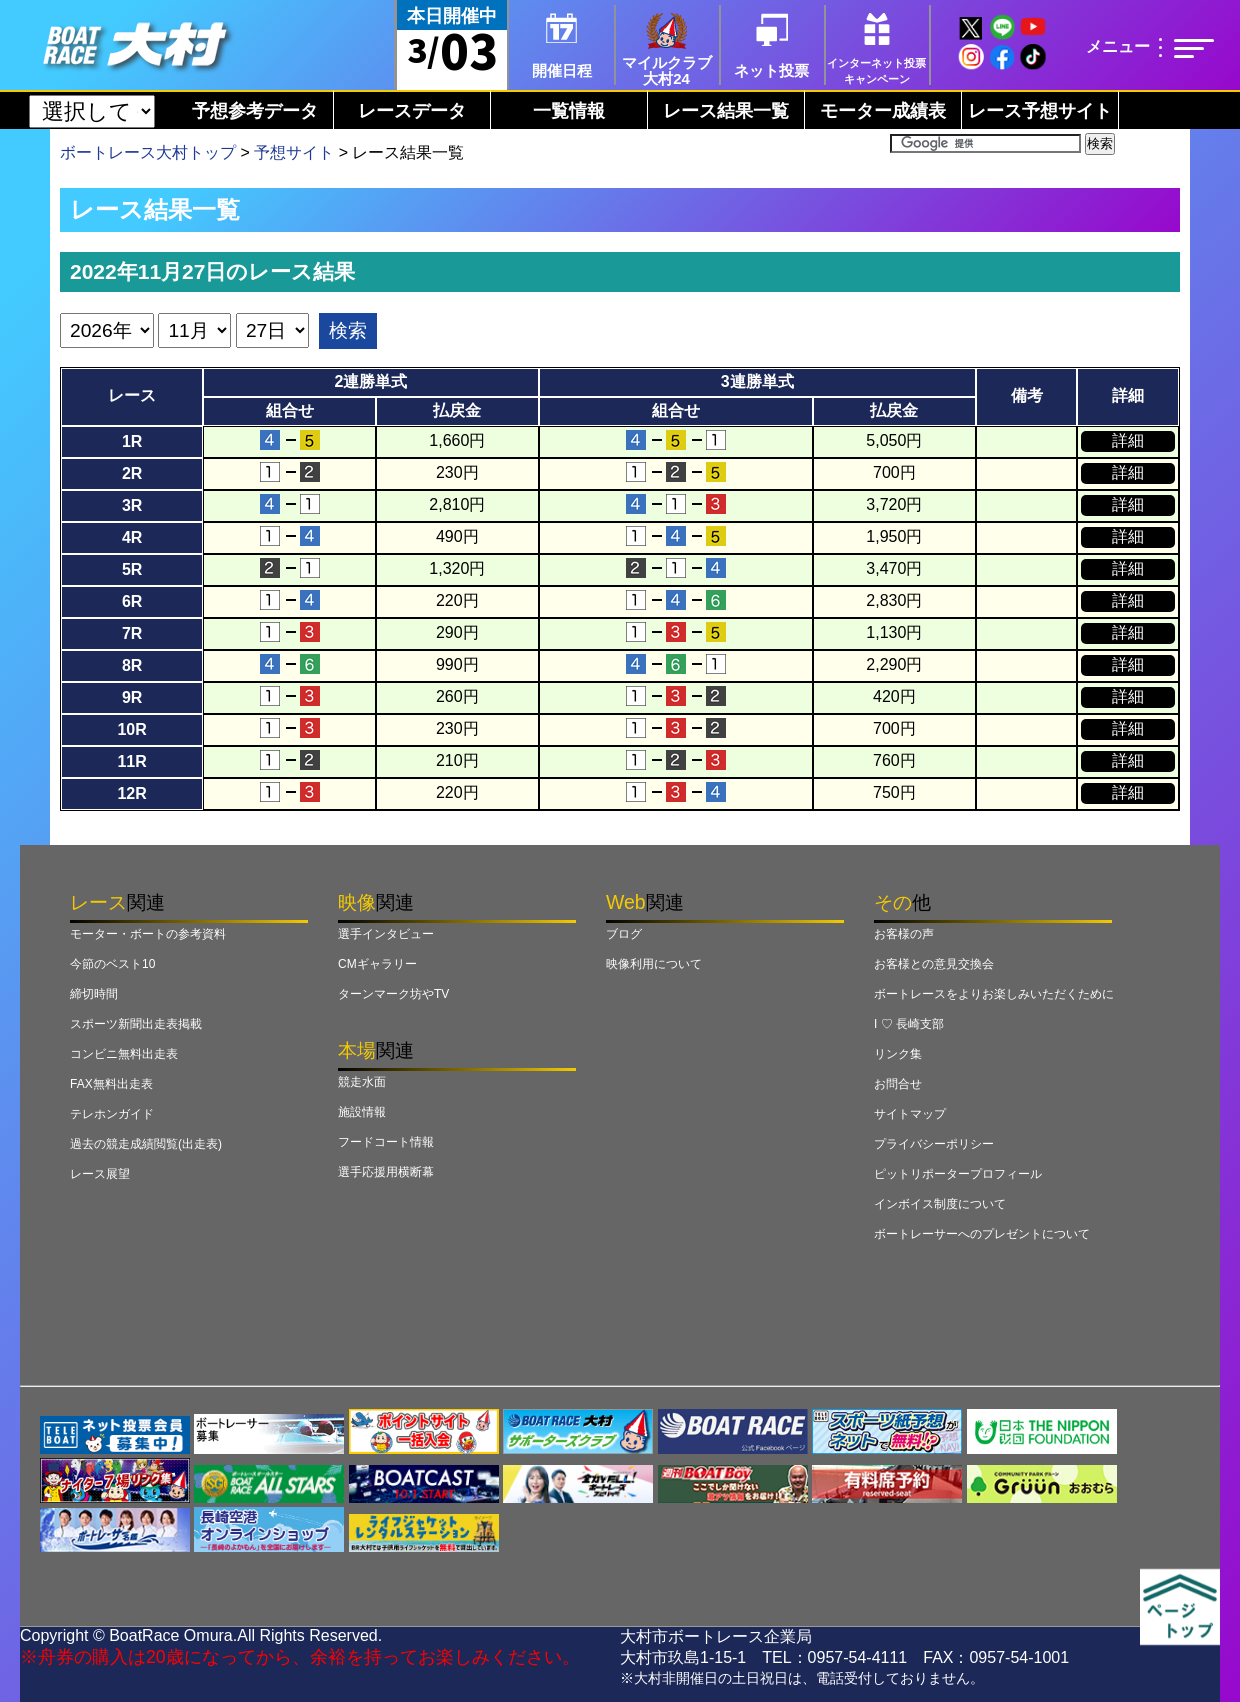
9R (132, 697)
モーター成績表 (883, 111)
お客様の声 (904, 934)
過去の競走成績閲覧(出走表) (146, 1144)
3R (132, 505)
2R (132, 473)
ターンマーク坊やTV (393, 994)
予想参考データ (255, 111)
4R (132, 537)
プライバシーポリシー (934, 1144)
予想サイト (294, 152)
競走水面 (362, 1082)
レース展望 (100, 1174)
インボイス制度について (940, 1204)
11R (131, 761)
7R (132, 633)
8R (132, 665)
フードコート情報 (386, 1142)
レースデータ (412, 111)
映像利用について (654, 964)
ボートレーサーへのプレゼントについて (982, 1234)
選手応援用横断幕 (386, 1172)
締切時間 (94, 994)
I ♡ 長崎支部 (909, 1024)
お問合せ (898, 1084)
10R (131, 729)
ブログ (624, 934)
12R (131, 793)
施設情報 (362, 1112)
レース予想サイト (1040, 111)
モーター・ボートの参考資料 (148, 934)
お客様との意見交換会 (934, 964)
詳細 (1128, 440)
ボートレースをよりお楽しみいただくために (994, 994)
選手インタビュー (386, 934)
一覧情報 (569, 111)
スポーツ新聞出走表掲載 (136, 1024)
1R (132, 441)
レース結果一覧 (726, 111)
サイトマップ (910, 1114)
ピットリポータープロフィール (958, 1174)
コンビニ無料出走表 (124, 1054)
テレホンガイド (112, 1114)
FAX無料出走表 (111, 1084)
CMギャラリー (377, 964)
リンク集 (898, 1054)
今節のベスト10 (112, 964)
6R (132, 601)
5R (132, 569)
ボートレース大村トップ (148, 152)
